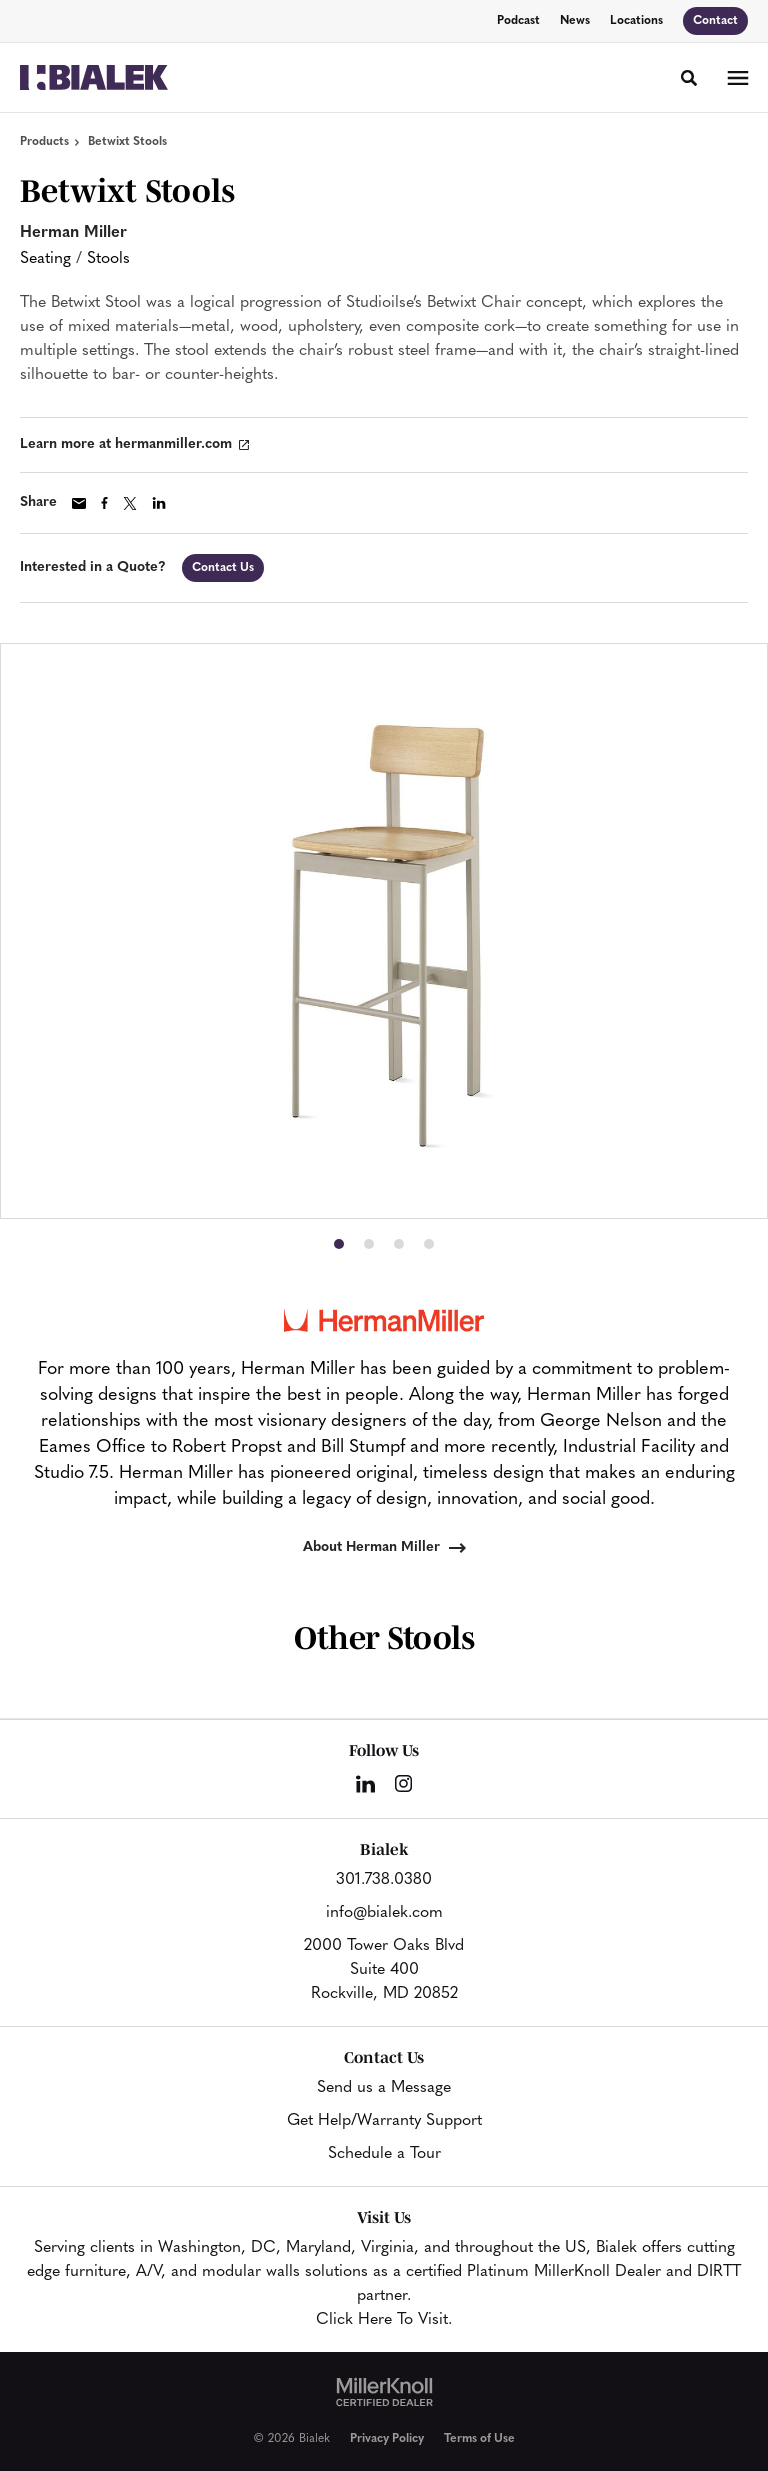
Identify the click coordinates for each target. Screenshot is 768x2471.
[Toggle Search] (689, 78)
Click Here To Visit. (384, 2320)
